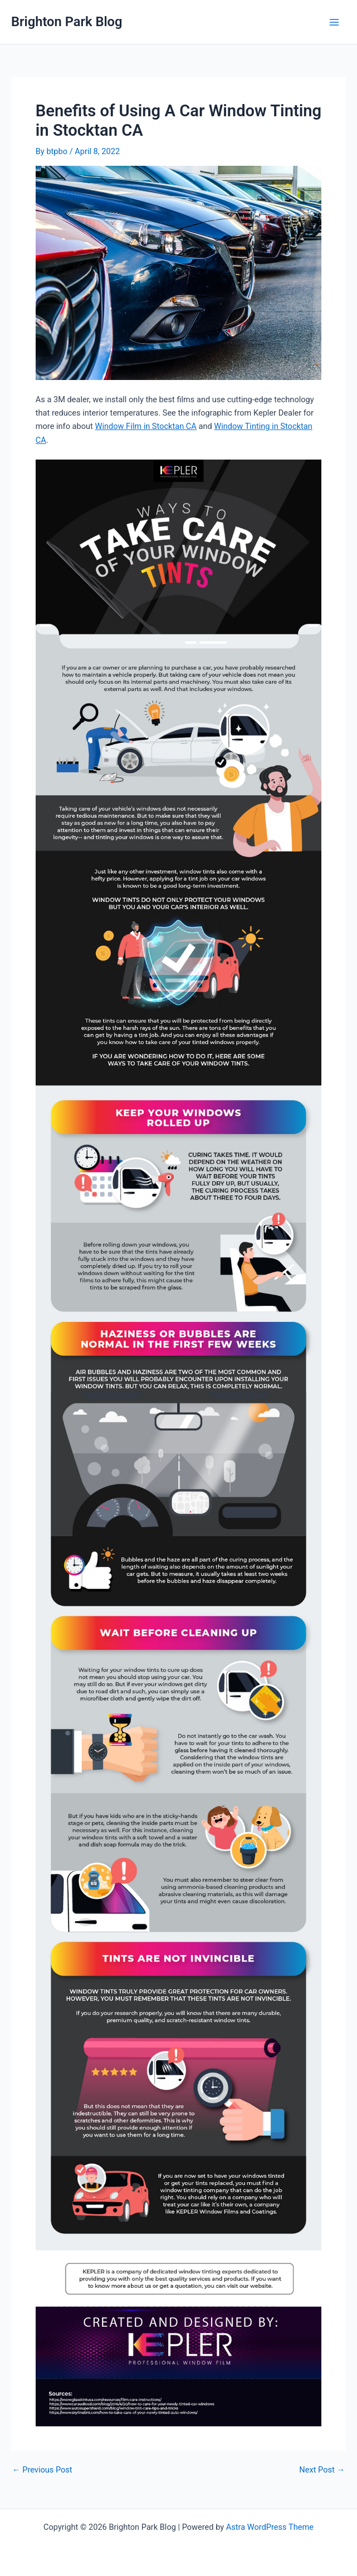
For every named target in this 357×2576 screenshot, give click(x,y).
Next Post (322, 2470)
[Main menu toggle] (334, 22)
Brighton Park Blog (67, 21)
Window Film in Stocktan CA (145, 426)
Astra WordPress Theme (270, 2527)
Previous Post (42, 2470)
